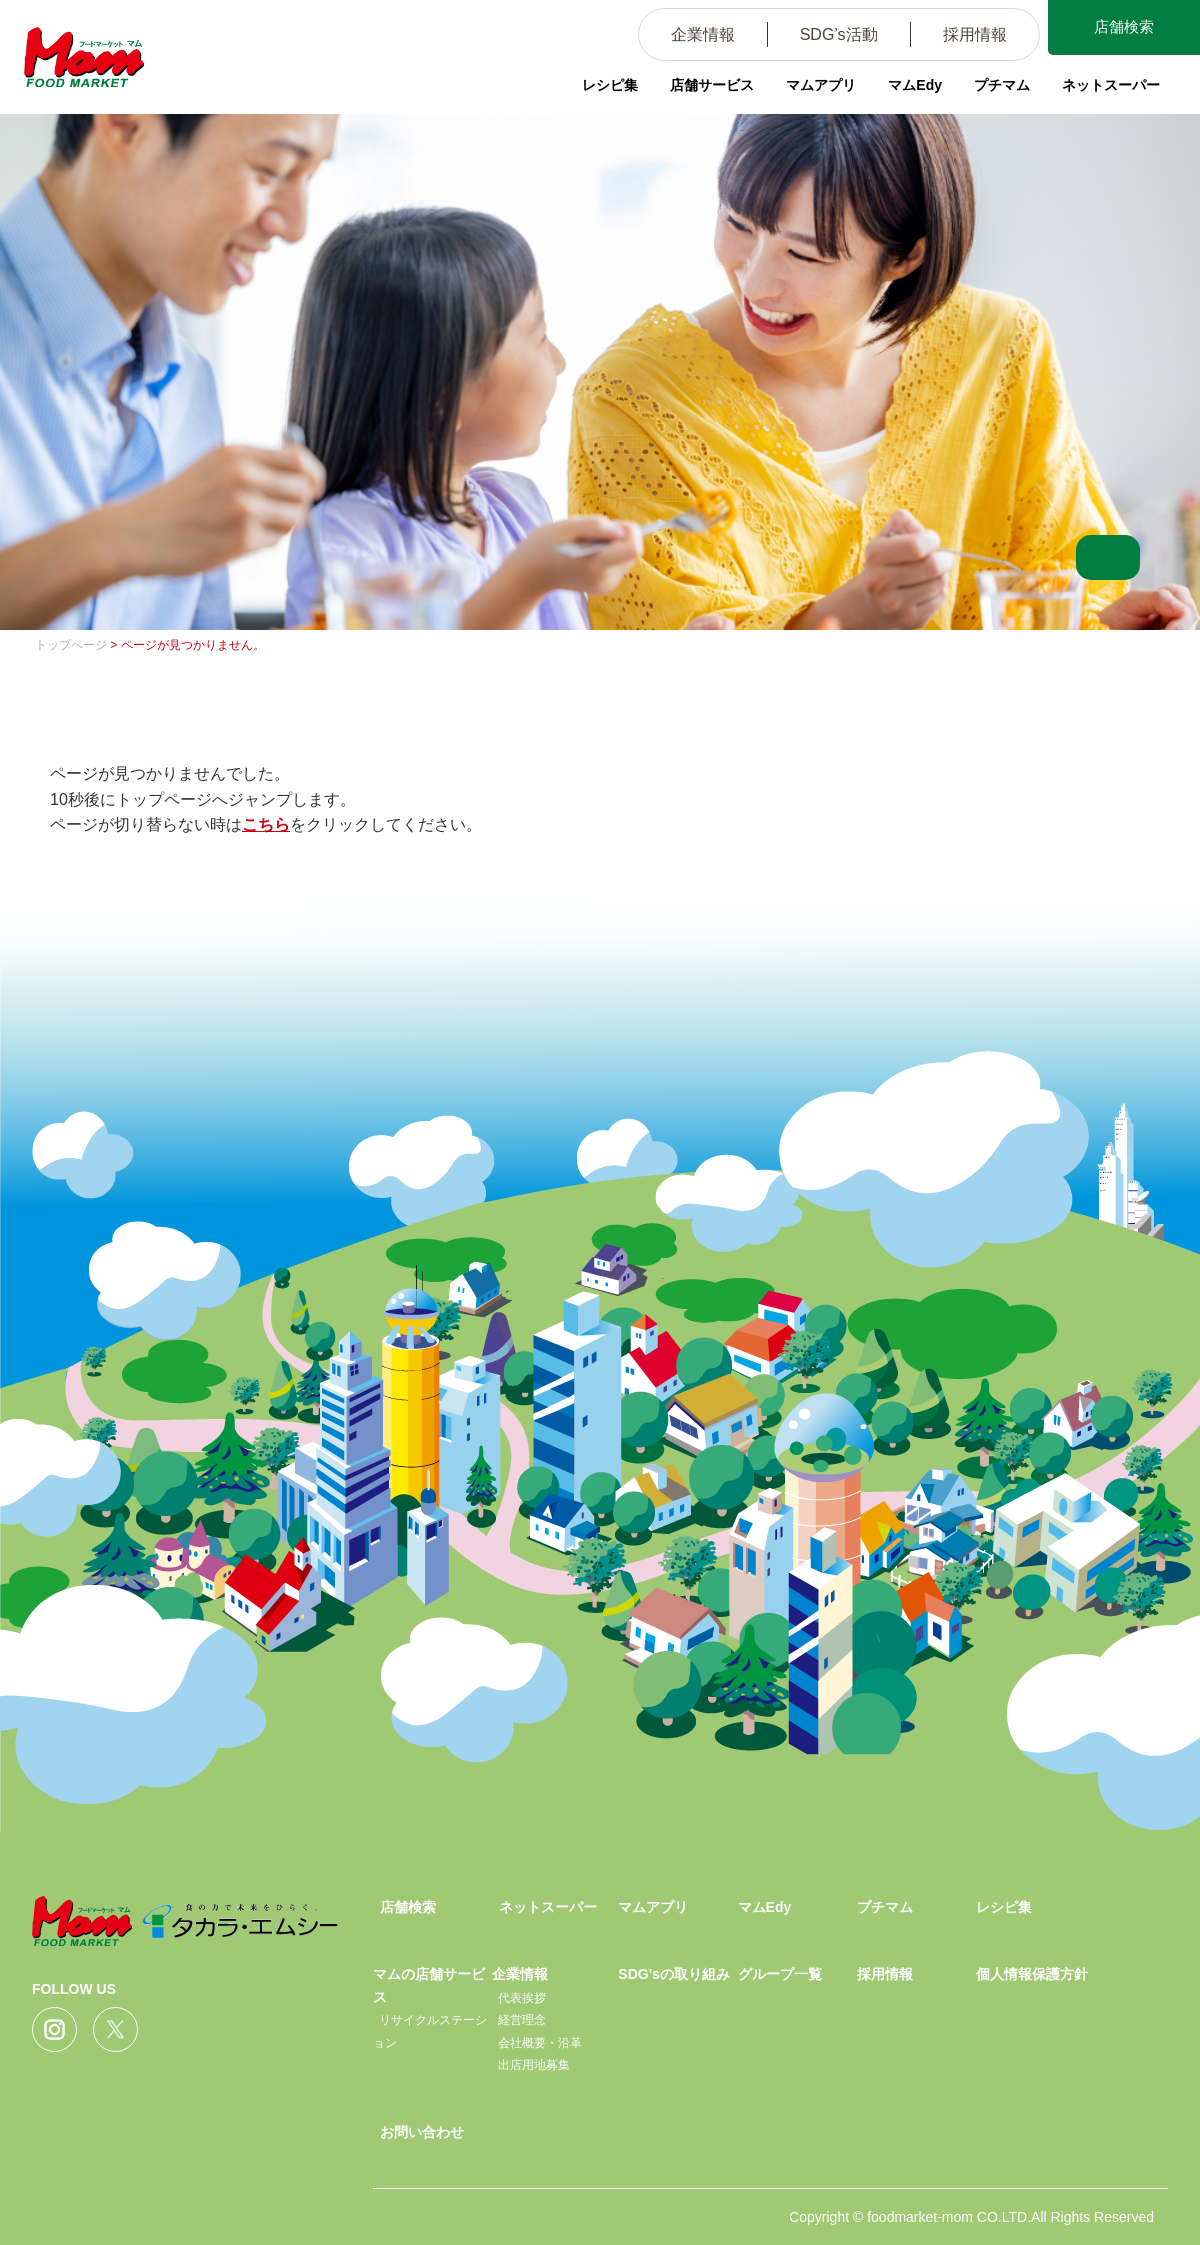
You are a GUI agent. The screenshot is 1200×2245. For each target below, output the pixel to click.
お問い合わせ (422, 2132)
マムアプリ (821, 85)
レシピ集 (610, 85)
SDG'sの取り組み (673, 1974)
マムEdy (915, 85)
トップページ (71, 645)
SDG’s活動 (831, 34)
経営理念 (522, 2020)
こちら (266, 824)
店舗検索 (1120, 28)
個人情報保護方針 (1032, 1974)
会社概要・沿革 (540, 2043)
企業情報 (695, 34)
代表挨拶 (522, 1998)
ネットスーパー (1111, 85)
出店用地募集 (534, 2065)
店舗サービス (712, 85)
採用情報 (967, 34)
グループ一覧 (780, 1974)
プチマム (1002, 85)
